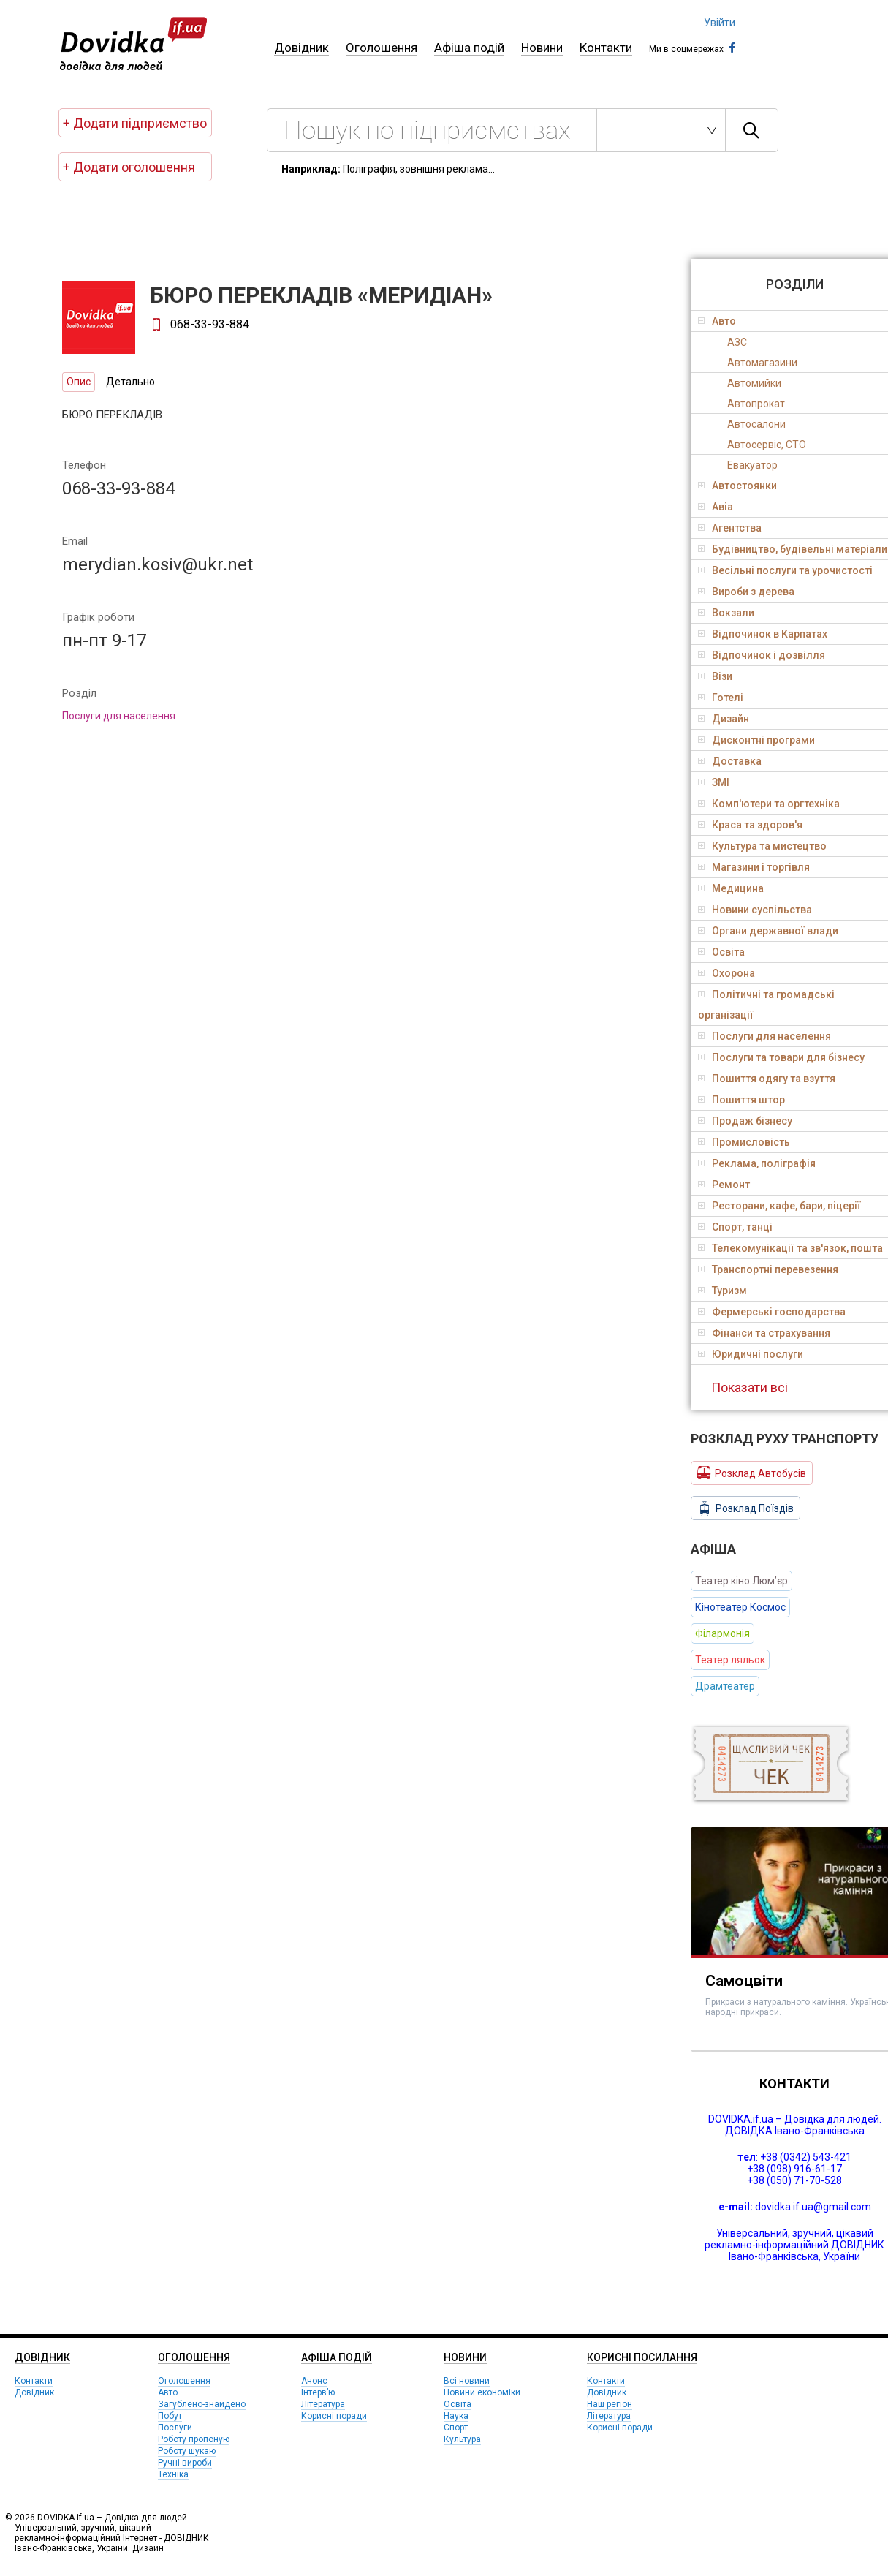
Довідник (301, 47)
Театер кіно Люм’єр (741, 1581)
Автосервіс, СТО (766, 444)
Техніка (173, 2474)
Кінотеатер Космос (740, 1607)
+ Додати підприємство (135, 123)
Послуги (175, 2427)
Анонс (314, 2381)
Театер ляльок (730, 1660)
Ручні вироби (185, 2463)
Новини (542, 47)
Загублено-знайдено (202, 2404)
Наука (456, 2416)
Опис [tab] (79, 382)
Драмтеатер (725, 1686)
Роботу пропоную (193, 2439)
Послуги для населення (118, 716)
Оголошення (381, 47)
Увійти (719, 23)
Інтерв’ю (318, 2392)
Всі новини (467, 2381)
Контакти (606, 47)
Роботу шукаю (187, 2451)
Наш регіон (609, 2404)
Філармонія (722, 1633)
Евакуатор (752, 465)
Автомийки (754, 383)
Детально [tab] (130, 382)
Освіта (457, 2404)
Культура (462, 2439)
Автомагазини (762, 363)
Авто (168, 2392)
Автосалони (756, 424)
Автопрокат (756, 403)
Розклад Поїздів (745, 1508)
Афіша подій (469, 47)
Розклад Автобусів (751, 1472)
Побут (170, 2416)
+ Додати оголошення (129, 167)
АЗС (737, 342)
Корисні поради (334, 2416)
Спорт (456, 2427)
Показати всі (749, 1387)
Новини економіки (482, 2392)
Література (323, 2404)
